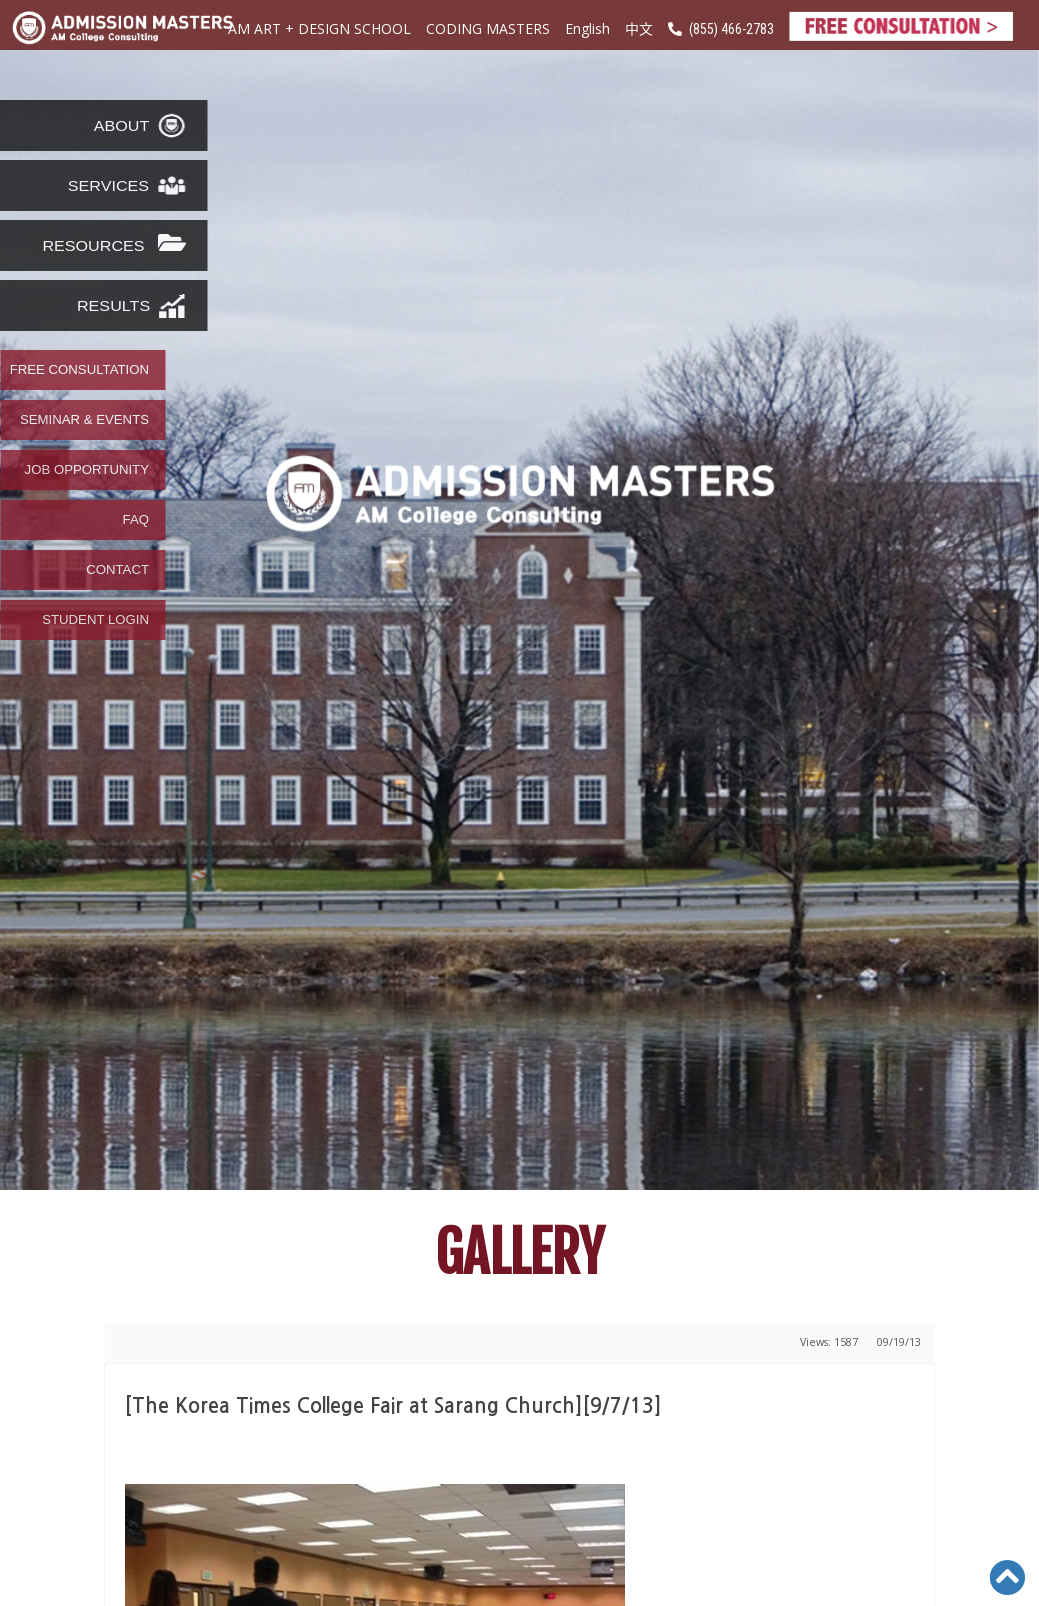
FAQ (136, 520)
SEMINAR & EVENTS (84, 420)
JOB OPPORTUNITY (87, 470)
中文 (639, 28)
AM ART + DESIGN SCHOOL (319, 28)
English (587, 28)
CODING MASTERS (488, 28)
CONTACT (117, 570)
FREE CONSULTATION (79, 370)
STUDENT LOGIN (95, 620)
